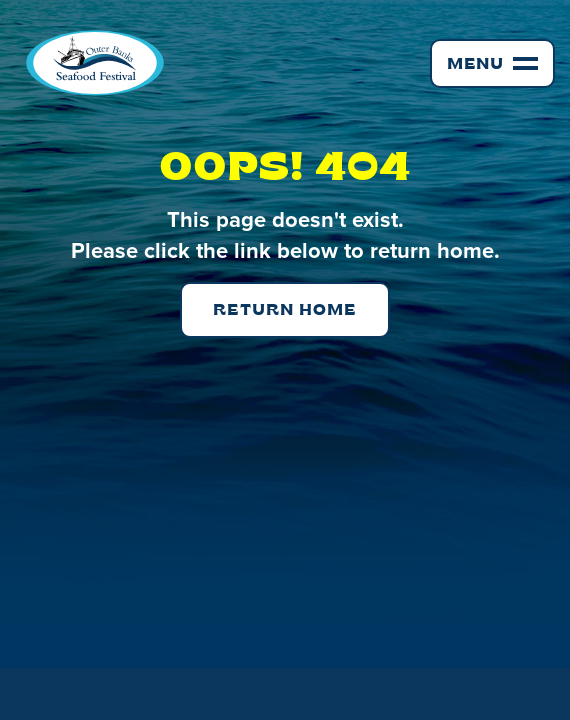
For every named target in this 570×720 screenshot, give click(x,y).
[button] (492, 63)
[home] (90, 63)
